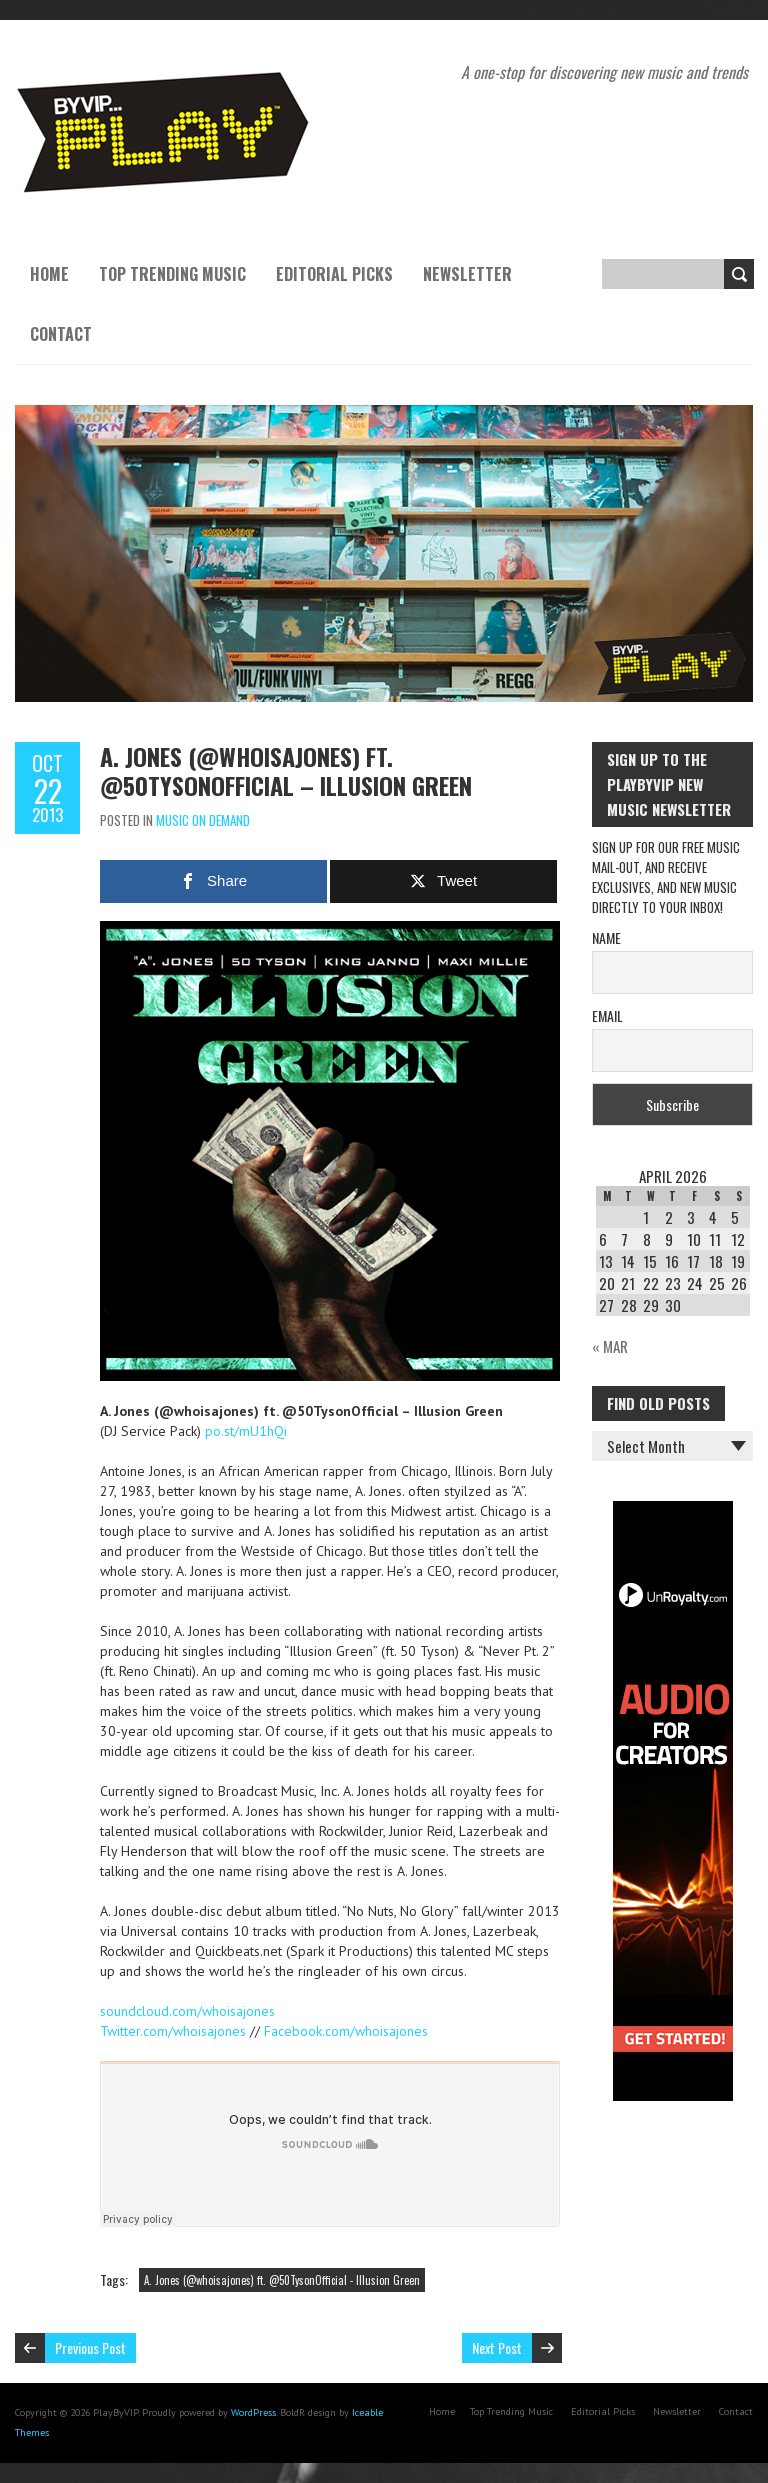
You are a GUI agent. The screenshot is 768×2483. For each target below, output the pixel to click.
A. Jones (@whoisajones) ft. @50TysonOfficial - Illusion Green (282, 2280)
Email (607, 1015)
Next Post (497, 2347)
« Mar (610, 1346)
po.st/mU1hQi (246, 1431)
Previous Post (90, 2347)
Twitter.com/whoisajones (173, 2031)
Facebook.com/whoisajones (346, 2031)
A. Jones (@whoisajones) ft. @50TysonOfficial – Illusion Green (286, 770)
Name (606, 937)
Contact (61, 334)
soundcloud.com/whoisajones (187, 2011)
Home (49, 274)
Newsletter (467, 274)
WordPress (253, 2412)
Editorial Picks (334, 274)
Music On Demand (203, 820)
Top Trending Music (172, 274)
